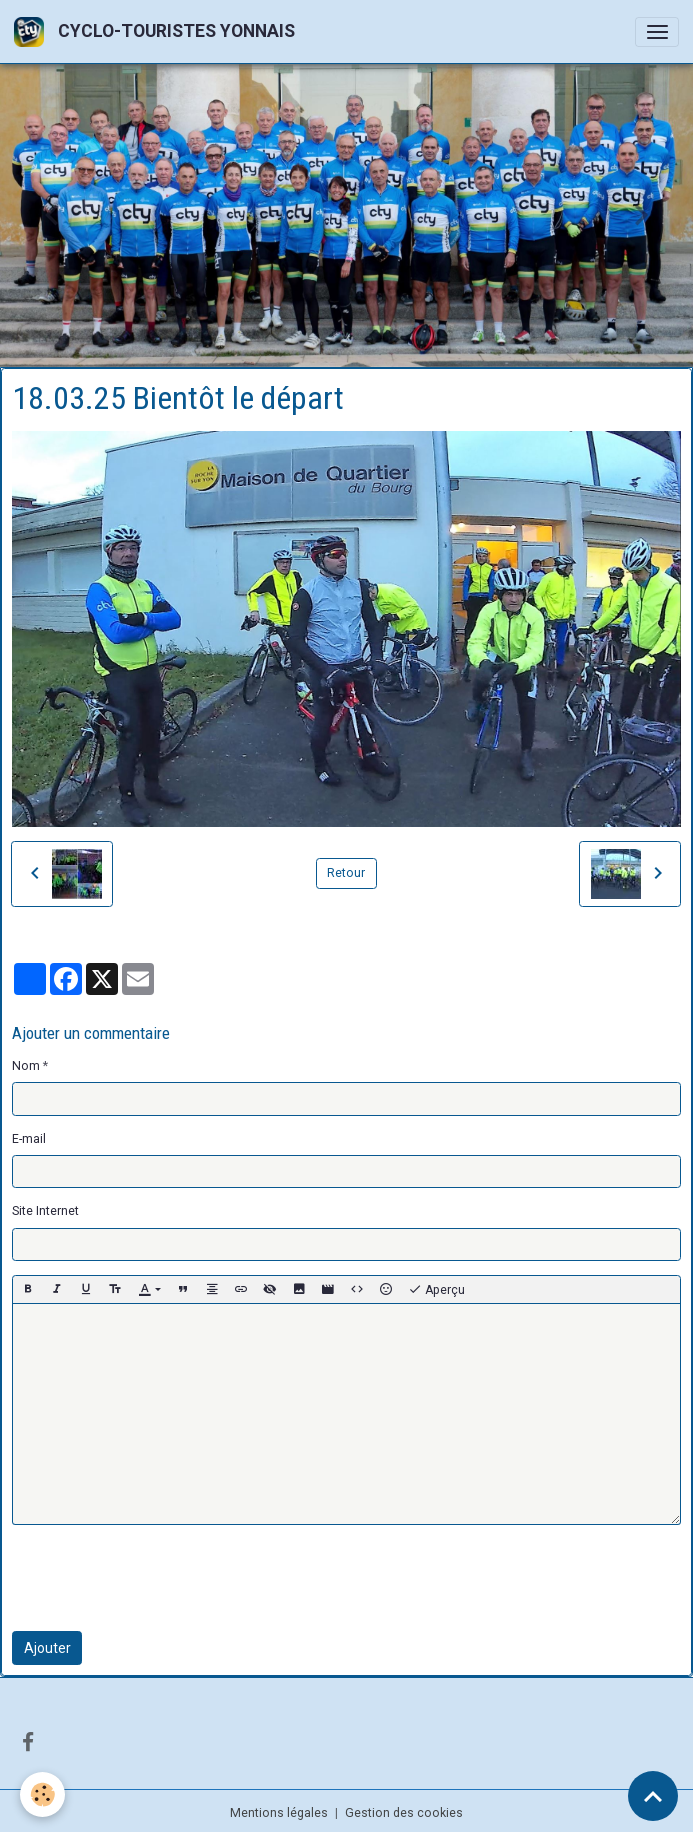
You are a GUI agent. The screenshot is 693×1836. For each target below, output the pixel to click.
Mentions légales (279, 1813)
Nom (26, 1066)
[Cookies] (42, 1794)
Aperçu (436, 1290)
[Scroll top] (653, 1796)
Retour (346, 873)
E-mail (29, 1139)
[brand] (158, 31)
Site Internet (45, 1211)
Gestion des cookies (404, 1813)
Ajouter (47, 1648)
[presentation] (164, 1578)
